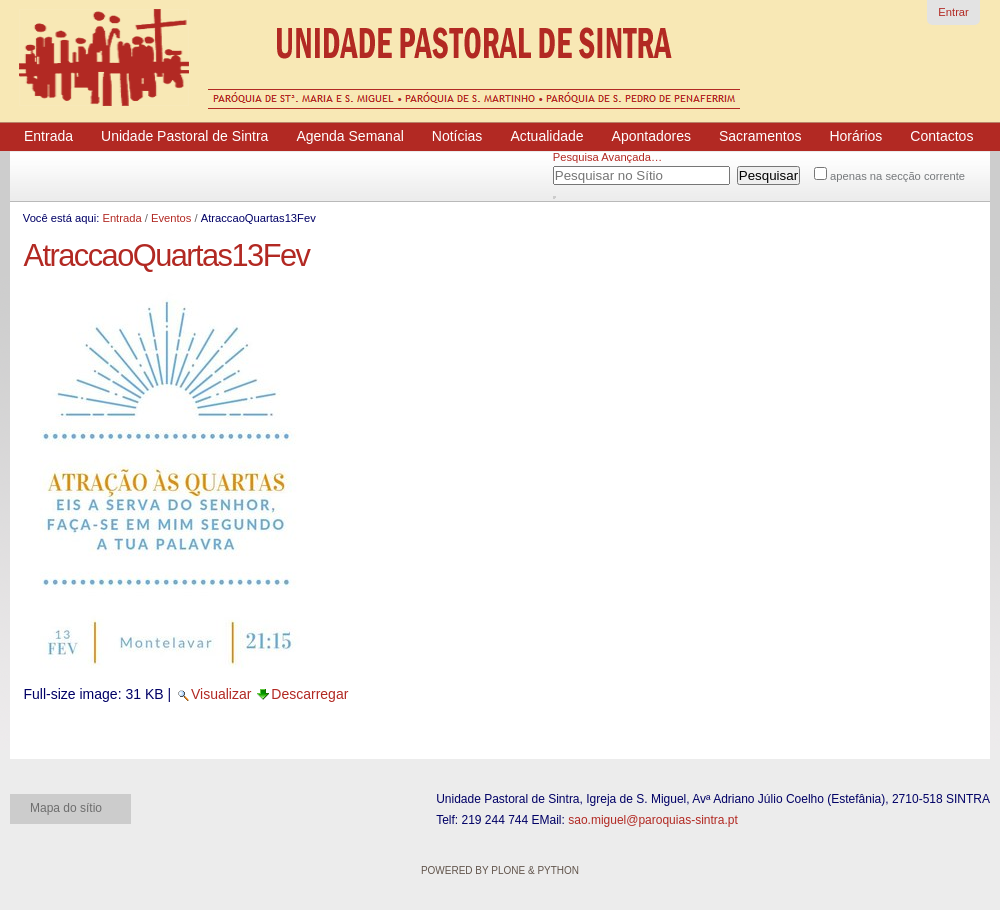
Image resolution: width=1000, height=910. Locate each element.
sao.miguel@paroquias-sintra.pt (653, 820)
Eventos (171, 218)
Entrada (121, 218)
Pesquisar (578, 172)
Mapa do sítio (66, 808)
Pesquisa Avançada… (607, 157)
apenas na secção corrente (897, 176)
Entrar (953, 12)
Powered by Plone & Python (500, 870)
